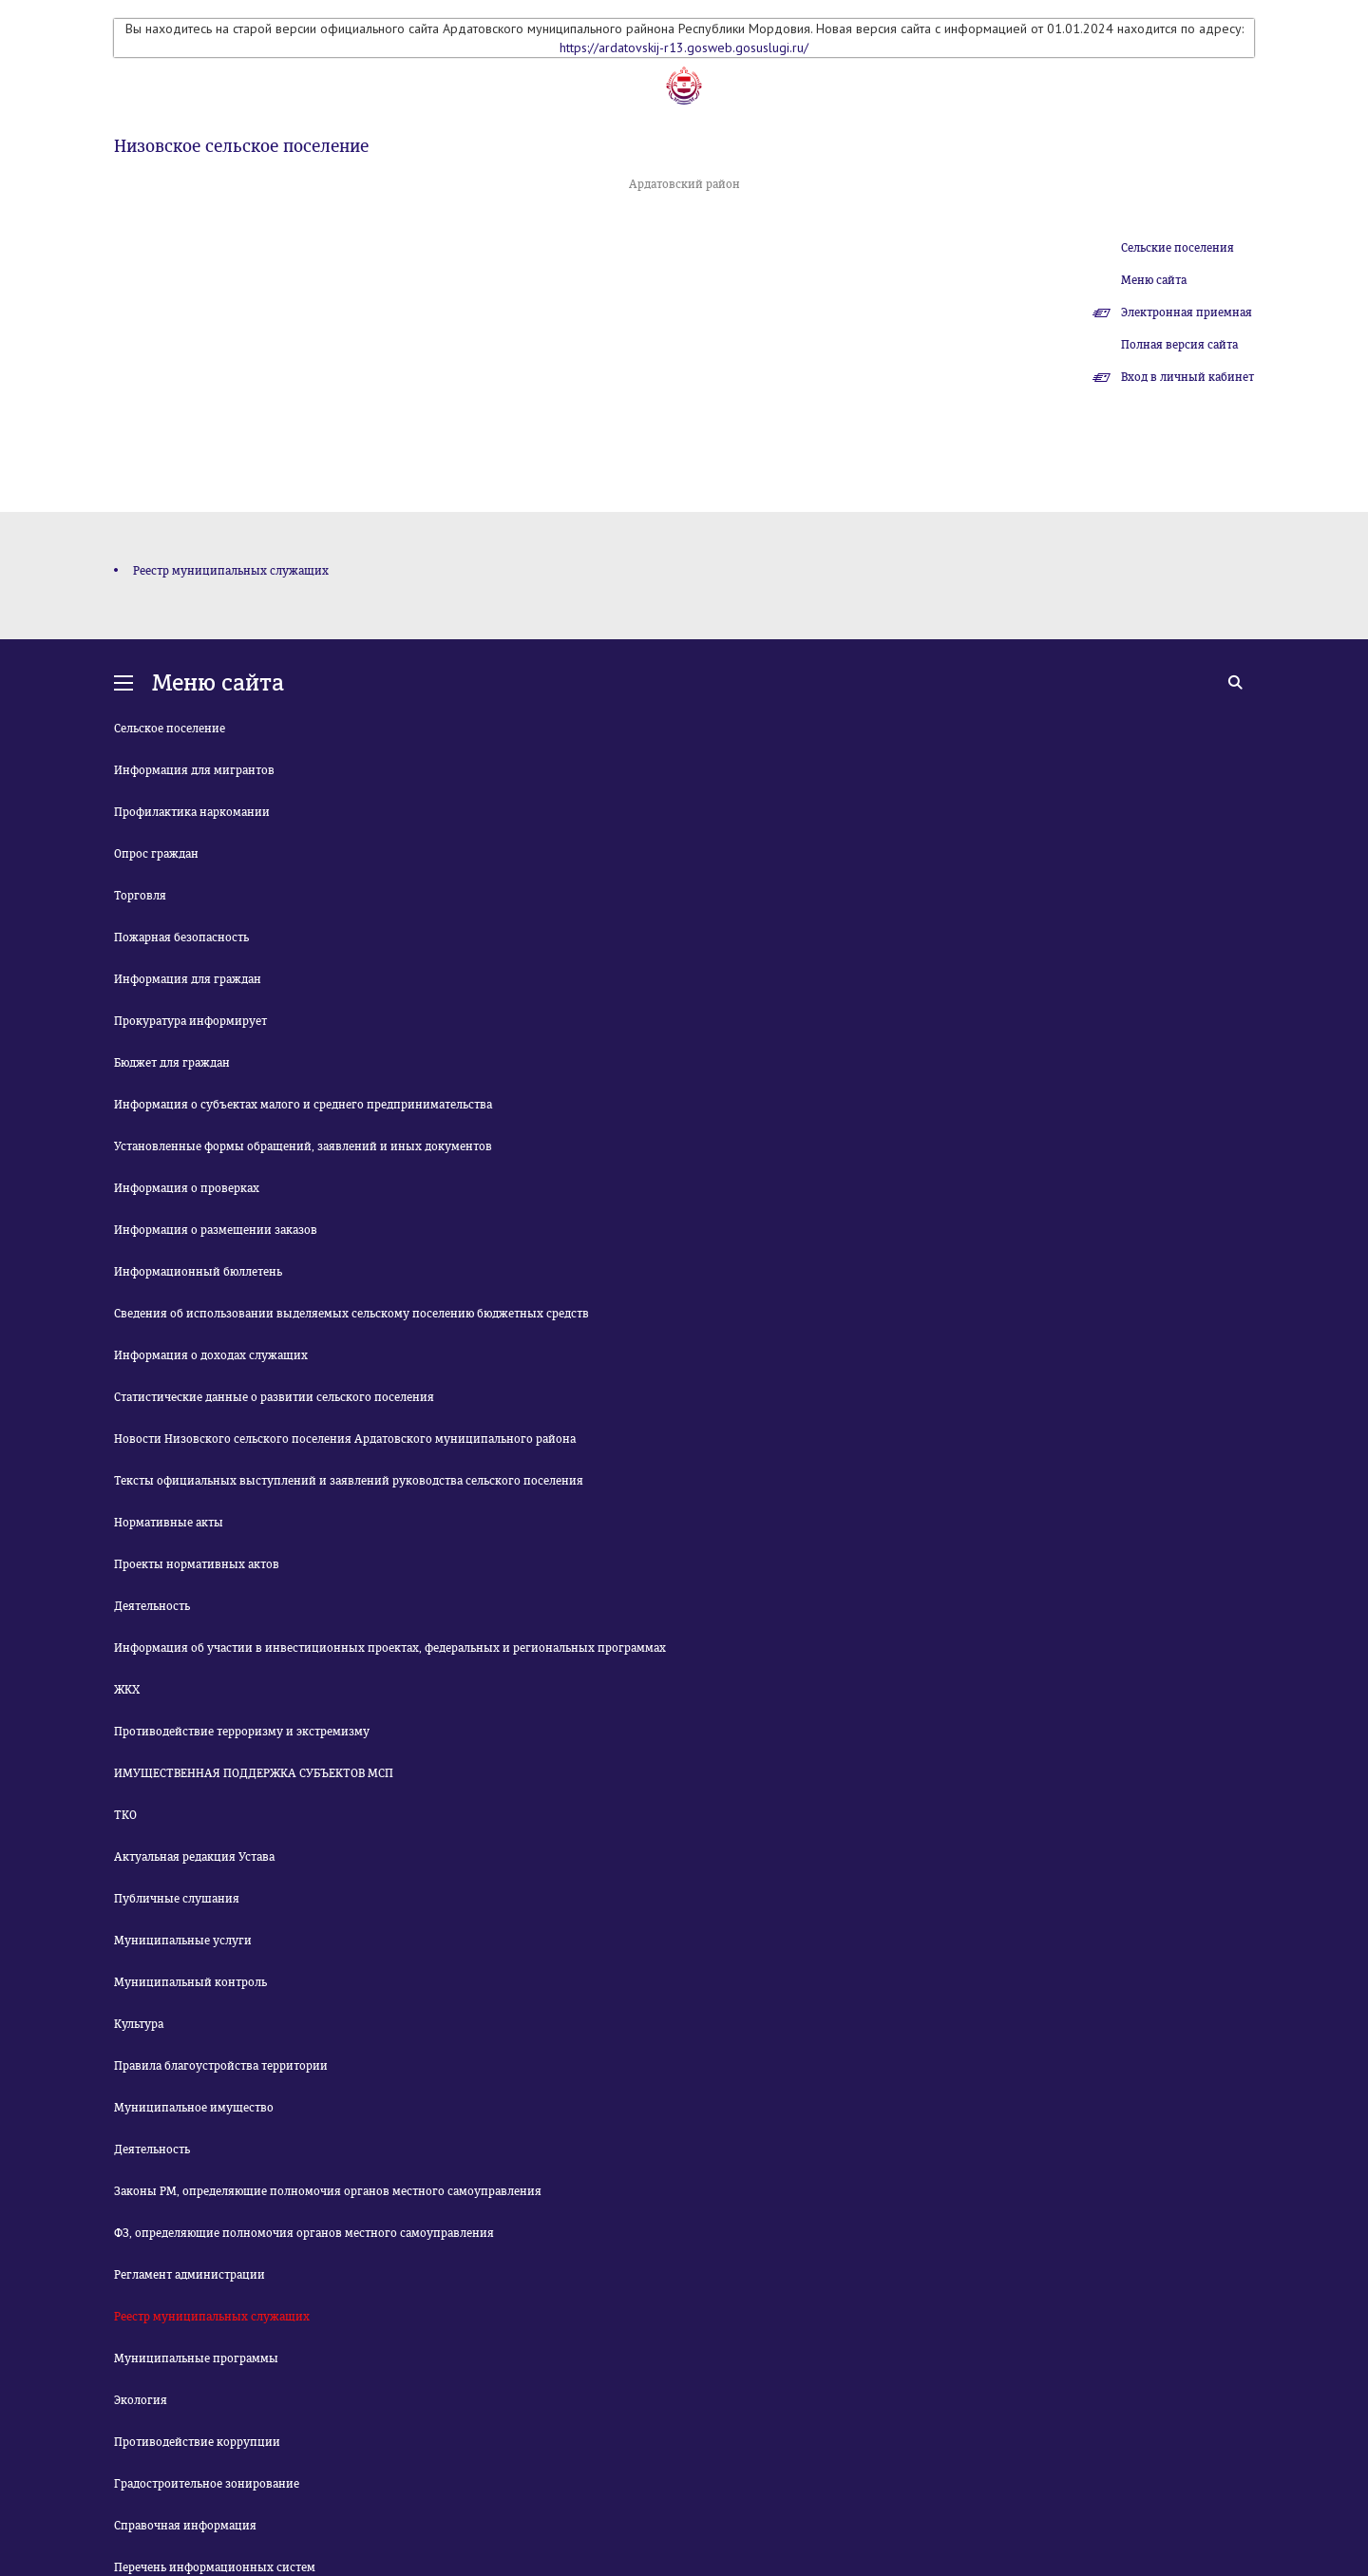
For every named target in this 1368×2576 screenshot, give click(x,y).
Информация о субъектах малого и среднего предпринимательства (303, 1104)
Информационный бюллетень (198, 1272)
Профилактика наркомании (192, 812)
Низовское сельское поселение (241, 146)
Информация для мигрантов (194, 770)
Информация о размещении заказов (215, 1230)
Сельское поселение (169, 728)
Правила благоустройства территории (221, 2066)
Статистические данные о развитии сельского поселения (274, 1397)
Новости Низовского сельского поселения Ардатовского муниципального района (345, 1439)
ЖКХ (127, 1689)
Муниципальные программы (196, 2358)
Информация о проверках (186, 1188)
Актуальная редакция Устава (194, 1857)
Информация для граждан (187, 979)
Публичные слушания (176, 1898)
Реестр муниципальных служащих (231, 571)
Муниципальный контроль (190, 1982)
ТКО (125, 1815)
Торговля (140, 895)
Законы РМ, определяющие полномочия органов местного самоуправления (328, 2191)
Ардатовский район (684, 184)
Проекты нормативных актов (196, 1564)
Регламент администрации (189, 2275)
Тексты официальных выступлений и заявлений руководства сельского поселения (348, 1480)
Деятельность (152, 1606)
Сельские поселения (1177, 248)
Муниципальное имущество (194, 2107)
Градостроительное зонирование (206, 2484)
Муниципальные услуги (183, 1940)
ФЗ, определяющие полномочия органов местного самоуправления (304, 2233)
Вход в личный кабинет (1187, 377)
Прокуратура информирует (190, 1021)
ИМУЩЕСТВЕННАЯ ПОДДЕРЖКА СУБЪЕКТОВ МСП (253, 1773)
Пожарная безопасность (181, 937)
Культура (138, 2024)
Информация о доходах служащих (211, 1355)
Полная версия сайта (1179, 344)
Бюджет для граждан (172, 1063)
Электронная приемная (1186, 312)
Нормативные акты (168, 1522)
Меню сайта (1154, 280)
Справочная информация (185, 2525)
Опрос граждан (156, 854)
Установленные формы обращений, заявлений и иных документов (303, 1146)
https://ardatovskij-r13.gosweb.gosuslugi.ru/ (684, 47)
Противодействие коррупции (197, 2442)
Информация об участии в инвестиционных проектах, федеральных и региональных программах (390, 1648)
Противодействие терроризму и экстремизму (242, 1731)
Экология (140, 2400)
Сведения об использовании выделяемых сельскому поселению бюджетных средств (351, 1313)
